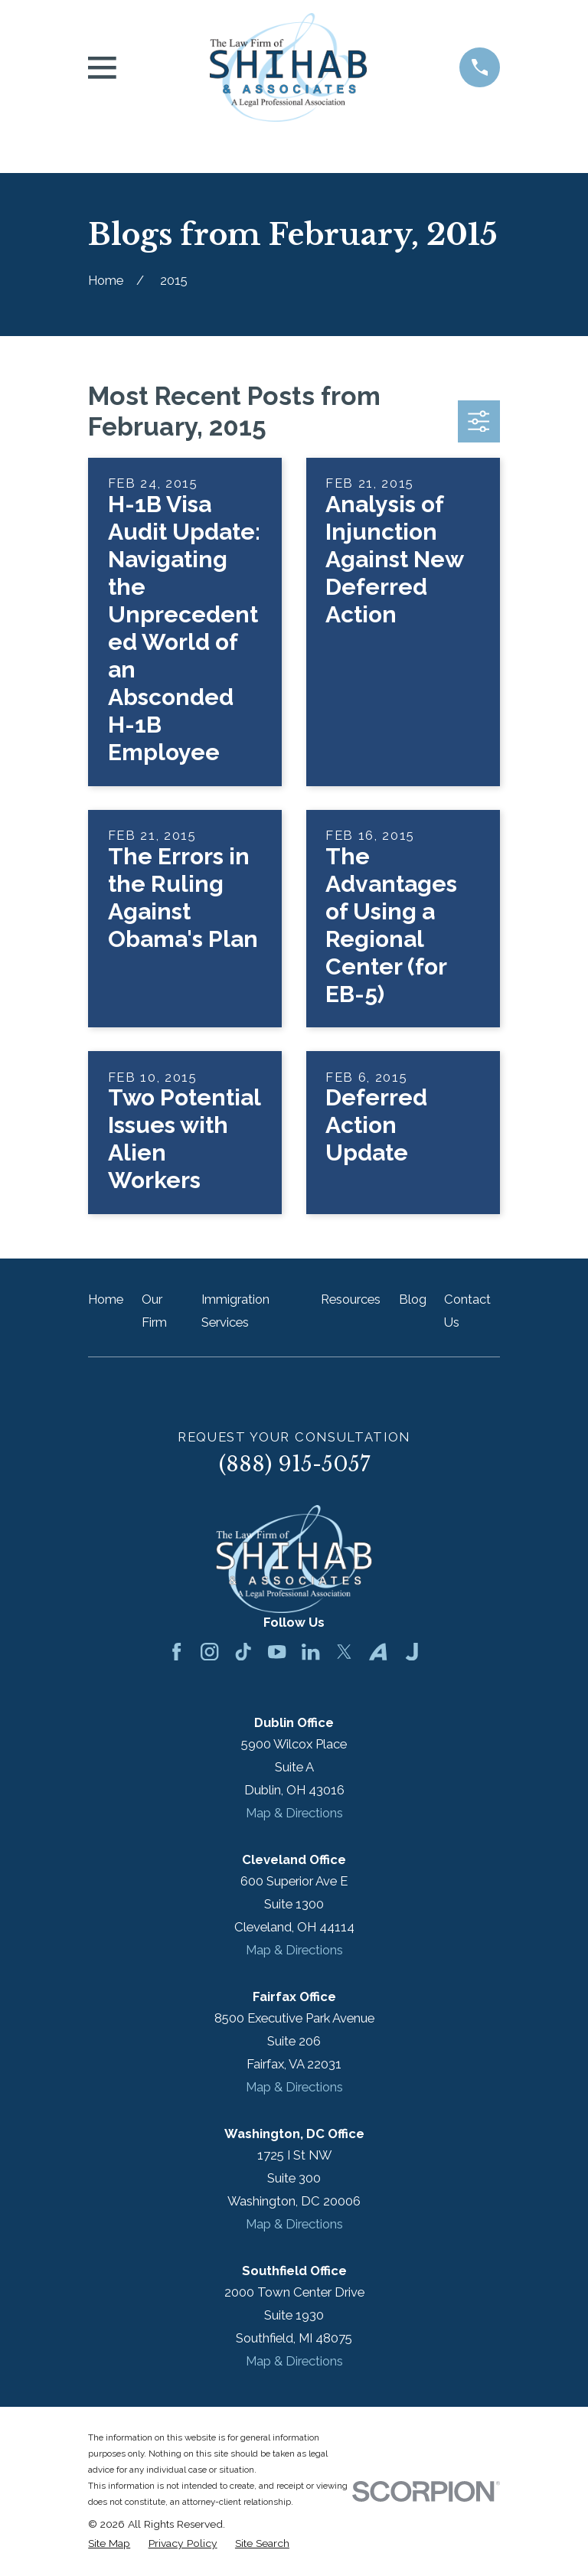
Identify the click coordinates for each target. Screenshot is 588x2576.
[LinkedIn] (310, 1651)
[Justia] (411, 1651)
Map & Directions (294, 1812)
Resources (351, 1299)
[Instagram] (209, 1651)
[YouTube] (277, 1651)
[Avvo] (378, 1651)
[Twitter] (344, 1651)
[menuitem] (109, 2543)
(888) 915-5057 (294, 1464)
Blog (412, 1299)
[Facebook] (176, 1651)
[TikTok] (243, 1651)
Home (105, 1299)
